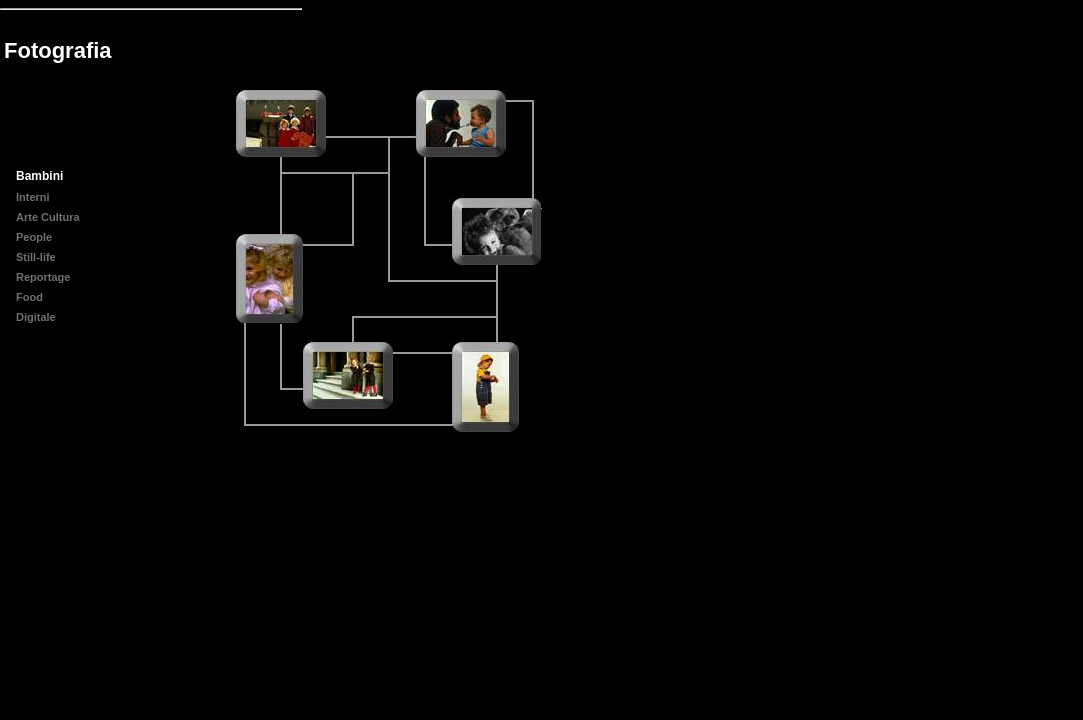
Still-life (36, 257)
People (34, 237)
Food (29, 297)
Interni (33, 197)
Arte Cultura (48, 217)
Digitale (36, 317)
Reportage (43, 277)
